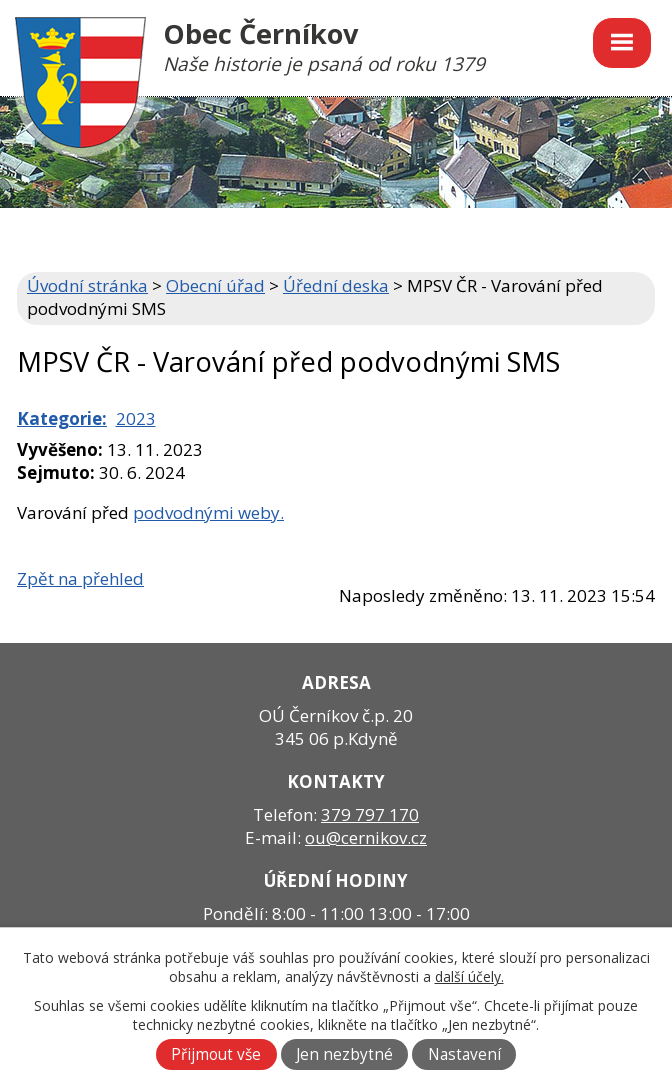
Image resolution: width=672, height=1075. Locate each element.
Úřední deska (336, 285)
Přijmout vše (216, 1054)
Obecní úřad (215, 285)
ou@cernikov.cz (366, 837)
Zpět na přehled (80, 578)
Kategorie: (62, 418)
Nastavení (464, 1054)
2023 (136, 418)
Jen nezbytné (344, 1054)
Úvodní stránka (87, 285)
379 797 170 (370, 814)
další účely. (469, 976)
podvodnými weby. (208, 512)
